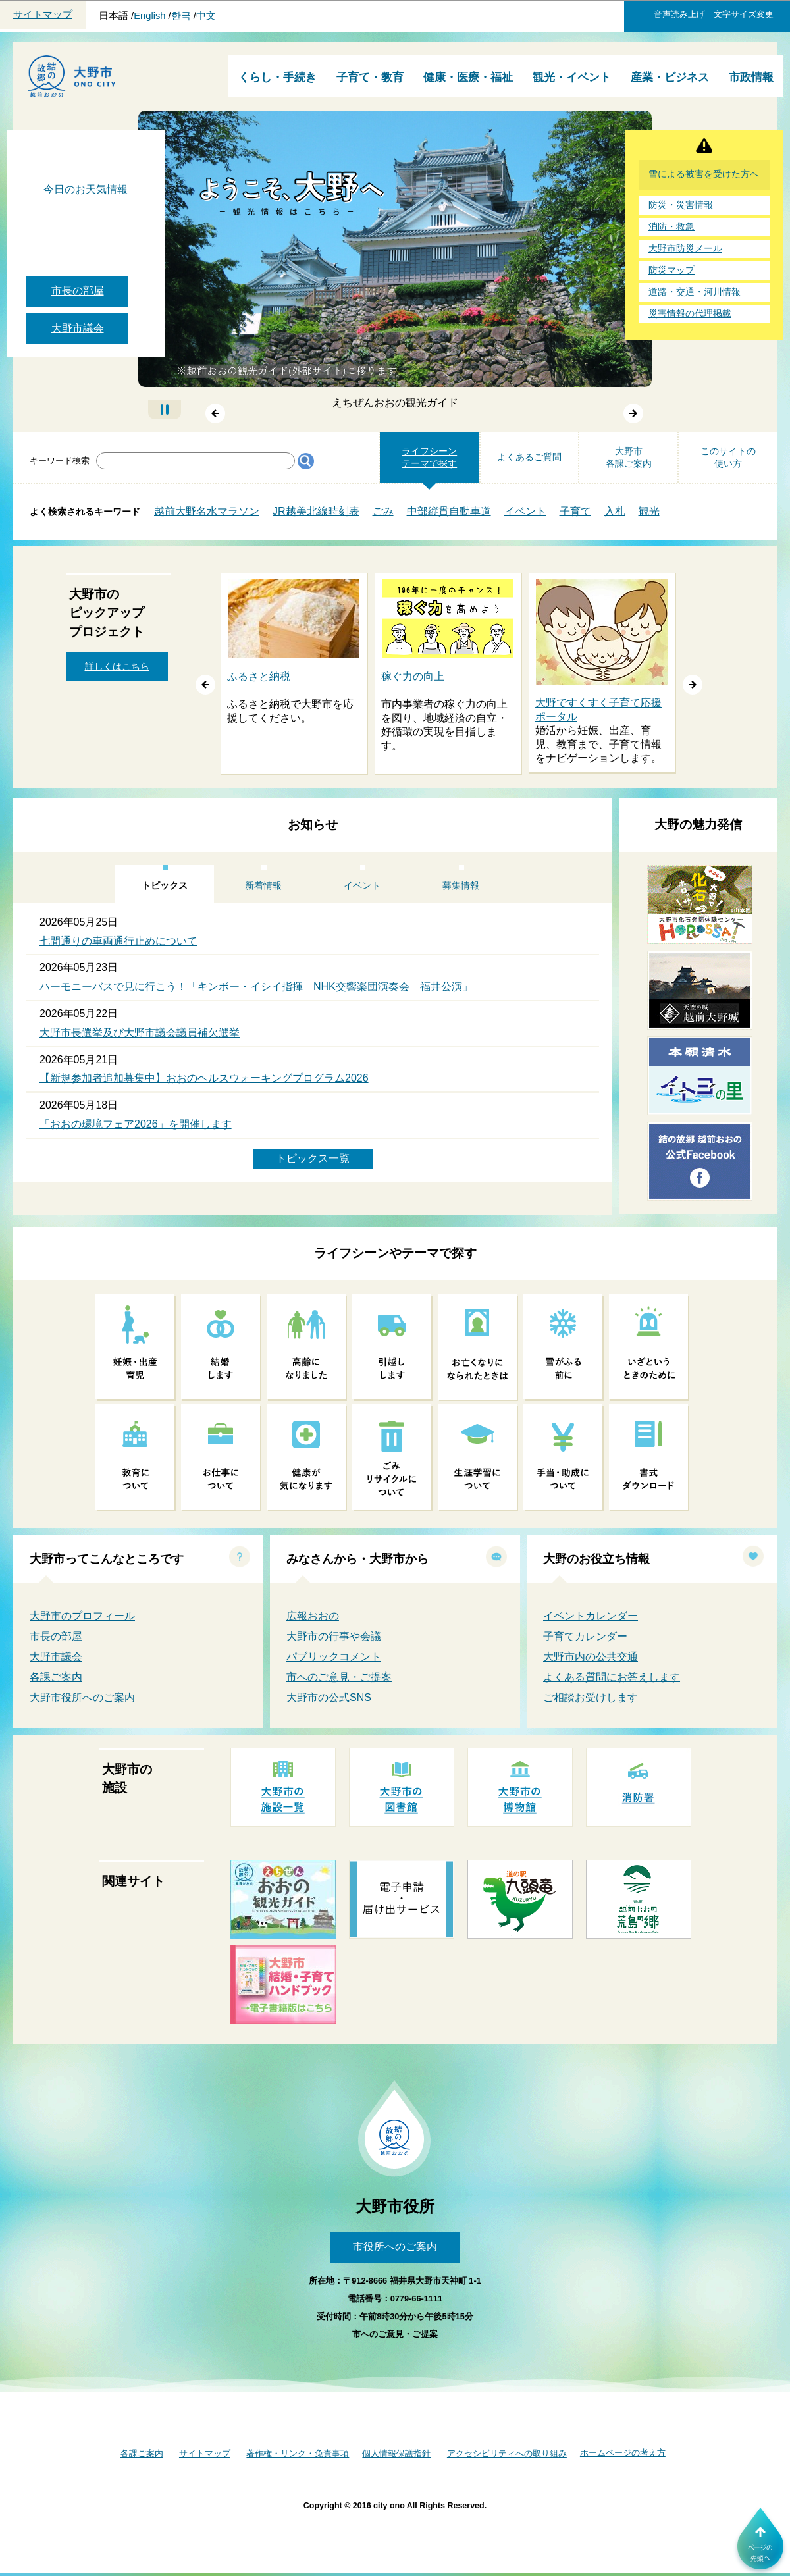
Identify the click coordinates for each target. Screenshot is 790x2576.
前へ (215, 414)
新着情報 (263, 885)
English (149, 16)
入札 (614, 511)
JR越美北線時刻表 (316, 511)
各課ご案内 (56, 1677)
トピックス (165, 885)
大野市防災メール (685, 248)
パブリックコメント (333, 1656)
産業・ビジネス (670, 77)
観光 (649, 511)
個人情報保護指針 (396, 2453)
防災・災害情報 (680, 205)
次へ (634, 414)
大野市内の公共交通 (590, 1656)
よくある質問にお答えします (611, 1677)
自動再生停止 (164, 409)
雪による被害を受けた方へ (703, 174)
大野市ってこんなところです (107, 1558)
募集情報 (460, 885)
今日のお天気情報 (85, 189)
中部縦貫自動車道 (449, 511)
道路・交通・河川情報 (694, 292)
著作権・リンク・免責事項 (297, 2453)
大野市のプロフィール (82, 1615)
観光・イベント (572, 77)
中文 (206, 16)
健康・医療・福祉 (468, 77)
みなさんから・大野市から (357, 1558)
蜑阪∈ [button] (205, 685)
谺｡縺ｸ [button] (693, 685)
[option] (294, 674)
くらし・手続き (277, 77)
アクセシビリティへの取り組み (507, 2453)
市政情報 (751, 77)
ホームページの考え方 (623, 2453)
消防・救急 (671, 227)
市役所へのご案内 (395, 2246)
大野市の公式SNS (328, 1697)
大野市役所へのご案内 (82, 1697)
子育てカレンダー (585, 1636)
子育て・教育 (370, 77)
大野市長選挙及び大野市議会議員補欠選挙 (140, 1032)
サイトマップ (42, 14)
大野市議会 (77, 328)
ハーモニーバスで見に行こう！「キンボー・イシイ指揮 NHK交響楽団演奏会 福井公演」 (256, 986)
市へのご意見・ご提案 (339, 1677)
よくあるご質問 (529, 457)
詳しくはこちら (117, 666)
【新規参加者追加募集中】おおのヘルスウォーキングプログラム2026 (204, 1078)
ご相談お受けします (590, 1697)
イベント (525, 511)
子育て (575, 511)
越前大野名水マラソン (206, 511)
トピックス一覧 (313, 1158)
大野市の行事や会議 (333, 1636)
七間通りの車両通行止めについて (119, 941)
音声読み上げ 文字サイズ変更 (714, 14)
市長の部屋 (77, 290)
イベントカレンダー (590, 1615)
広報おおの (312, 1615)
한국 (181, 16)
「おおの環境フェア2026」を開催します (136, 1124)
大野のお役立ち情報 (596, 1558)
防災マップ (671, 270)
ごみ (383, 511)
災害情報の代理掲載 (689, 314)
